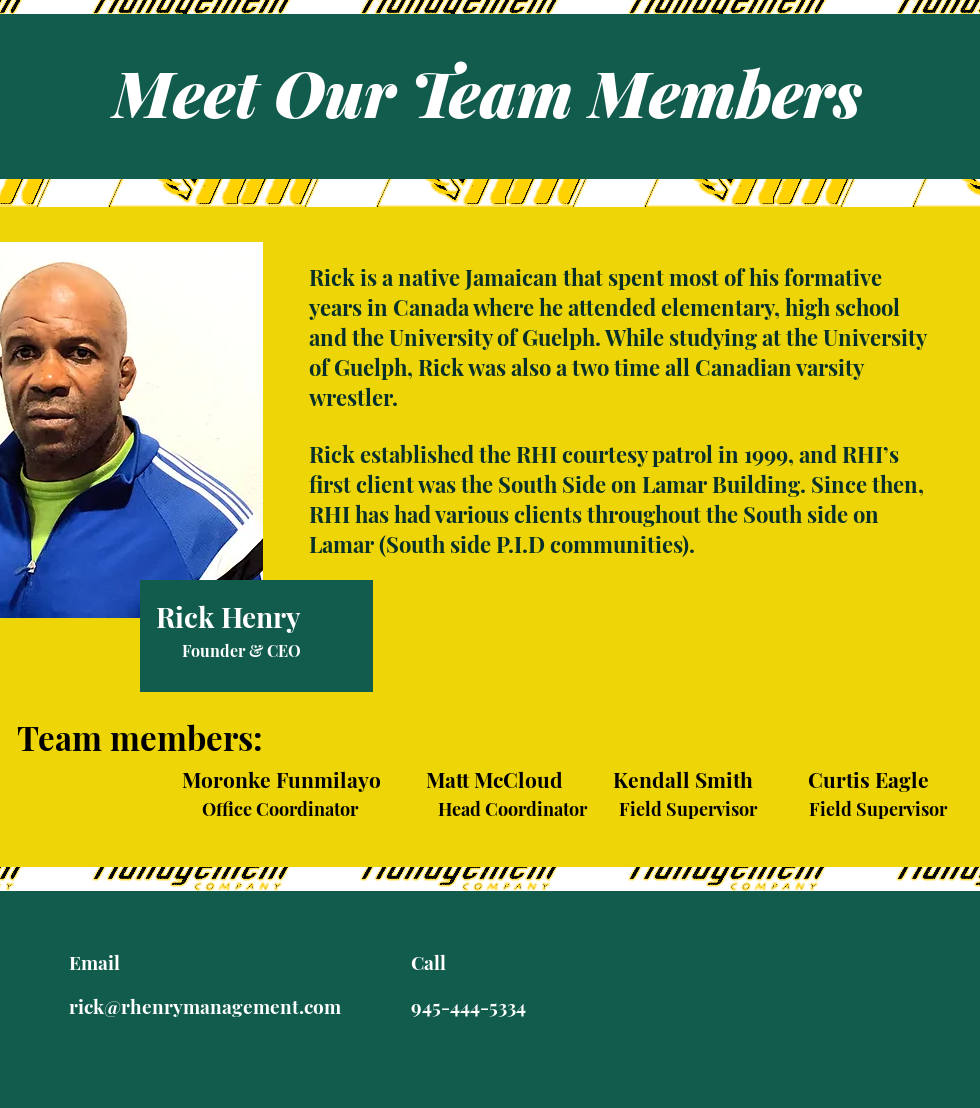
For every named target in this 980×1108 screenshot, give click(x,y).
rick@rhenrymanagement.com (205, 1006)
